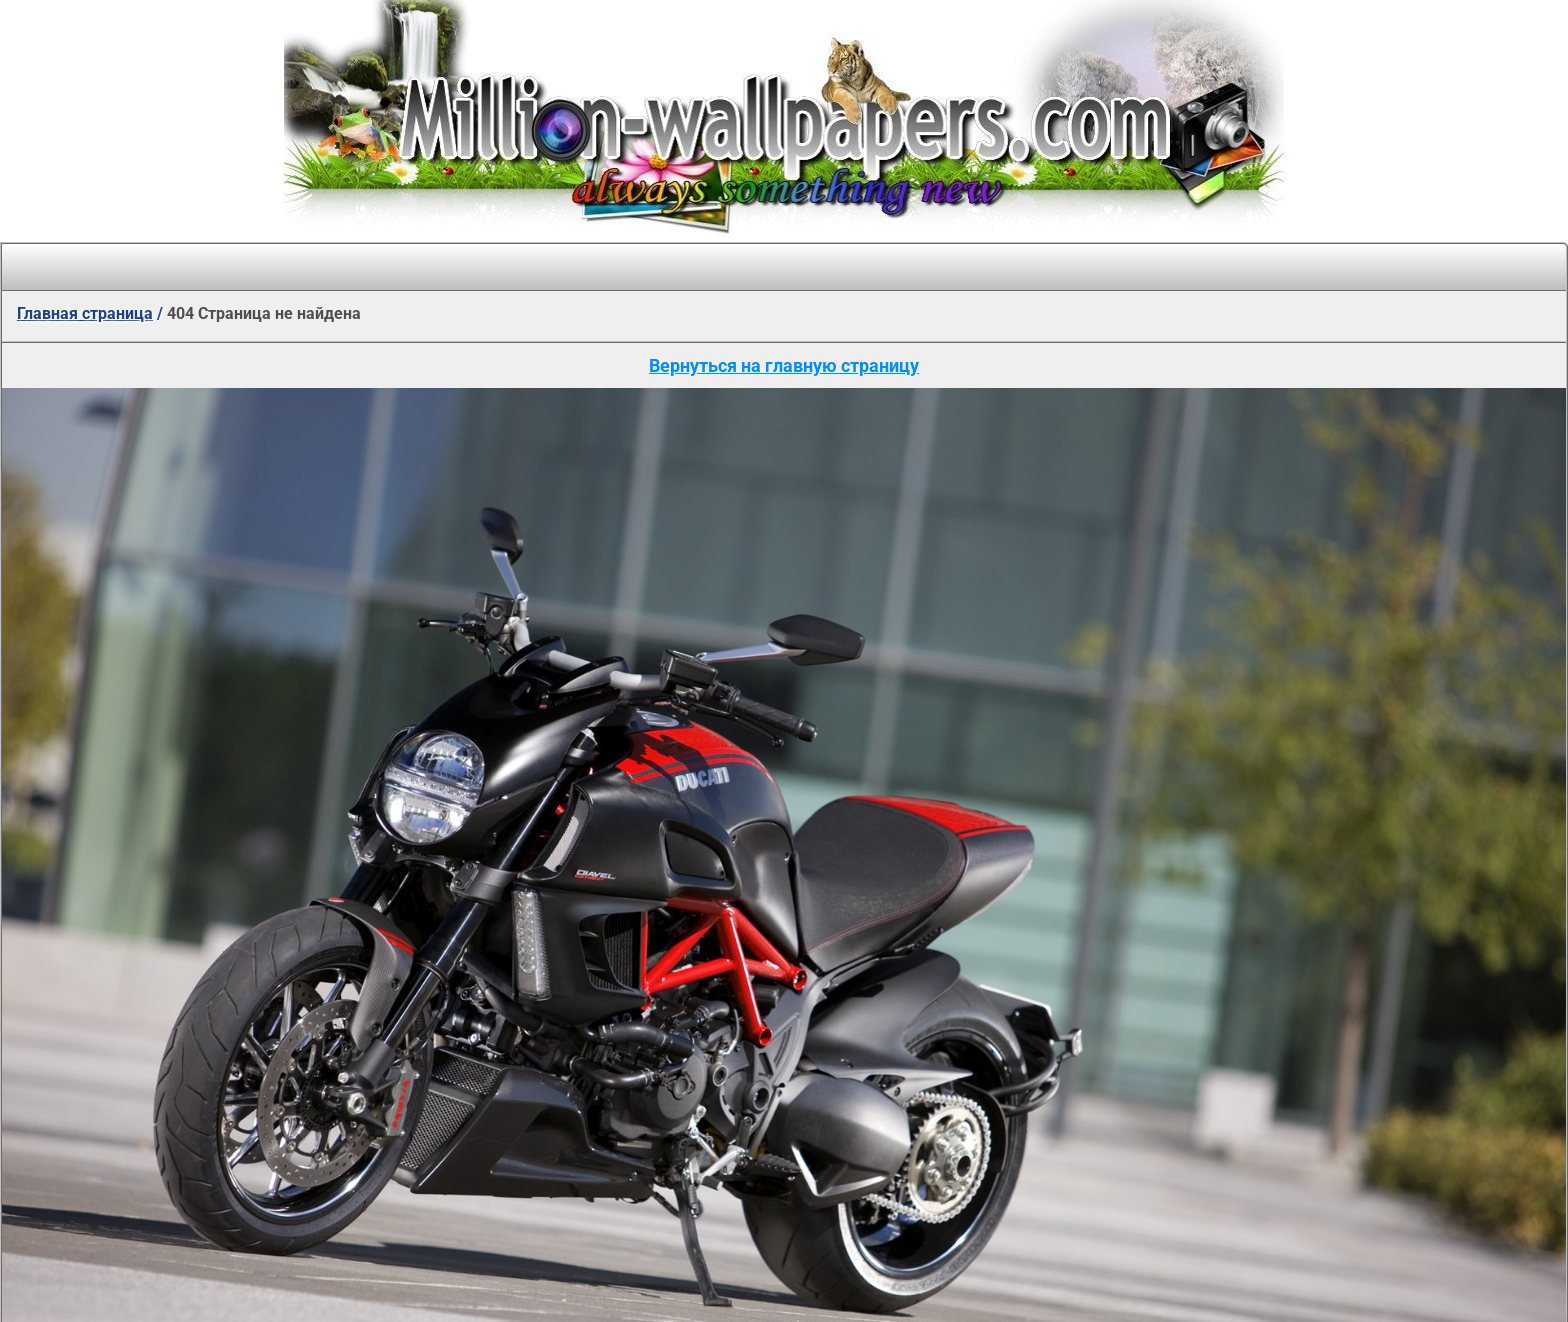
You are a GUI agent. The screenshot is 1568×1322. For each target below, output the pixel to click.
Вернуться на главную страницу (784, 365)
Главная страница (85, 313)
